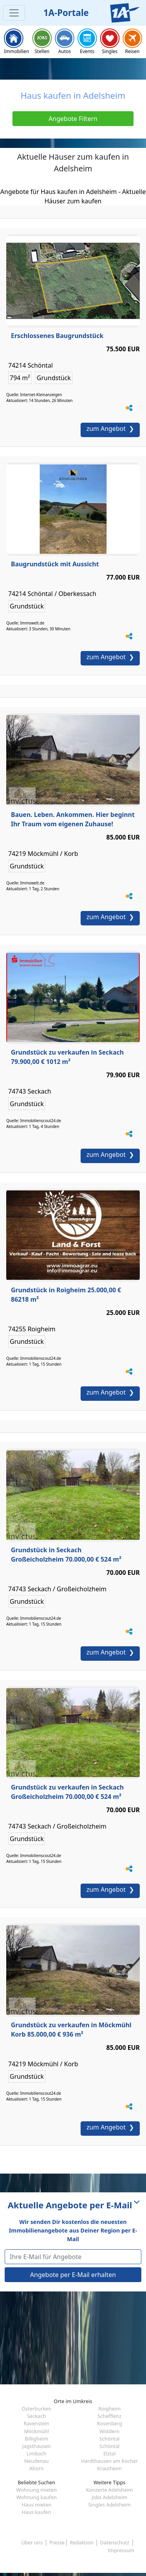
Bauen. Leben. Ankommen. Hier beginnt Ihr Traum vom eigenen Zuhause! (73, 819)
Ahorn (36, 2468)
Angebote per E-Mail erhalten (73, 2274)
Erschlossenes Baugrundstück (57, 335)
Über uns (32, 2542)
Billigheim (36, 2438)
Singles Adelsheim (109, 2504)
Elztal (109, 2453)
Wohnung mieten (36, 2489)
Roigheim (110, 2408)
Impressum (120, 2550)
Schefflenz (109, 2415)
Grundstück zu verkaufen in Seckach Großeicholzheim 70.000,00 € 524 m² (67, 1792)
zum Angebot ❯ (110, 429)
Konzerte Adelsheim (109, 2489)
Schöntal (109, 2438)
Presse (57, 2542)
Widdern (110, 2431)
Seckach (36, 2415)
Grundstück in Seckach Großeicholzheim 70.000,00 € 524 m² (66, 1555)
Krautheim (109, 2468)
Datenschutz (114, 2542)
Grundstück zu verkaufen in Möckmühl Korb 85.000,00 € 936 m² (71, 2030)
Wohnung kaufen (36, 2497)
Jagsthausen (36, 2446)
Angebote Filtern (73, 118)
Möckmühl (36, 2431)
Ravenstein (36, 2423)
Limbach (36, 2453)
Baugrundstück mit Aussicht (55, 564)
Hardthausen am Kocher (109, 2460)
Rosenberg (109, 2423)
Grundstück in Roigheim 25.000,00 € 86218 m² (66, 1295)
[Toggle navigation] (14, 13)
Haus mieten (36, 2504)
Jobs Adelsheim (109, 2497)
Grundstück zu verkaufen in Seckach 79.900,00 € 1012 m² (67, 1057)
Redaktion (81, 2542)
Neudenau (36, 2460)
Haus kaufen (36, 2512)
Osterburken (36, 2408)
